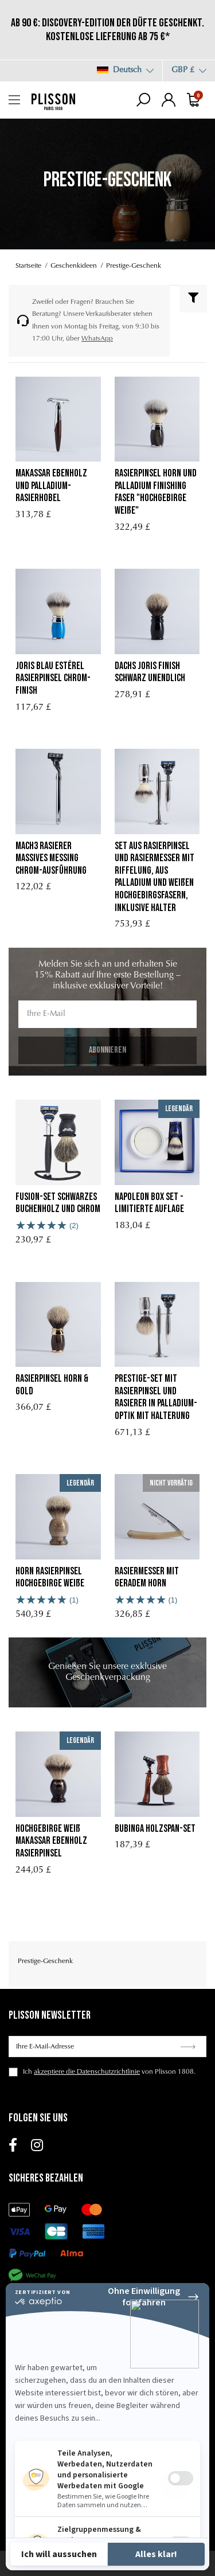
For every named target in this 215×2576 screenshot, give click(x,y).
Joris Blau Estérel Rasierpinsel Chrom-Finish (53, 678)
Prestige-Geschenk (45, 1961)
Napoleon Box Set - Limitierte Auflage (149, 1203)
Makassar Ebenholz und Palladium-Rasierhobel (51, 485)
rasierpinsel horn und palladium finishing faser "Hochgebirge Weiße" (156, 492)
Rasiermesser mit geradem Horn (147, 1577)
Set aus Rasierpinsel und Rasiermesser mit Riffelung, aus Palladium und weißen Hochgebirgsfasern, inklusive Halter (154, 877)
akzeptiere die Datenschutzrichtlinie (87, 2072)
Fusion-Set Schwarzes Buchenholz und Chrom (57, 1203)
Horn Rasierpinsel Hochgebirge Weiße (49, 1577)
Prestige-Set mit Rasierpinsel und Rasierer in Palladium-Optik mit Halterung (156, 1397)
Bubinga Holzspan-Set (155, 1829)
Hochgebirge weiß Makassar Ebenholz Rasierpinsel (51, 1841)
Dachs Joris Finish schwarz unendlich (150, 672)
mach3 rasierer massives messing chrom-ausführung (51, 858)
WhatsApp (97, 338)
